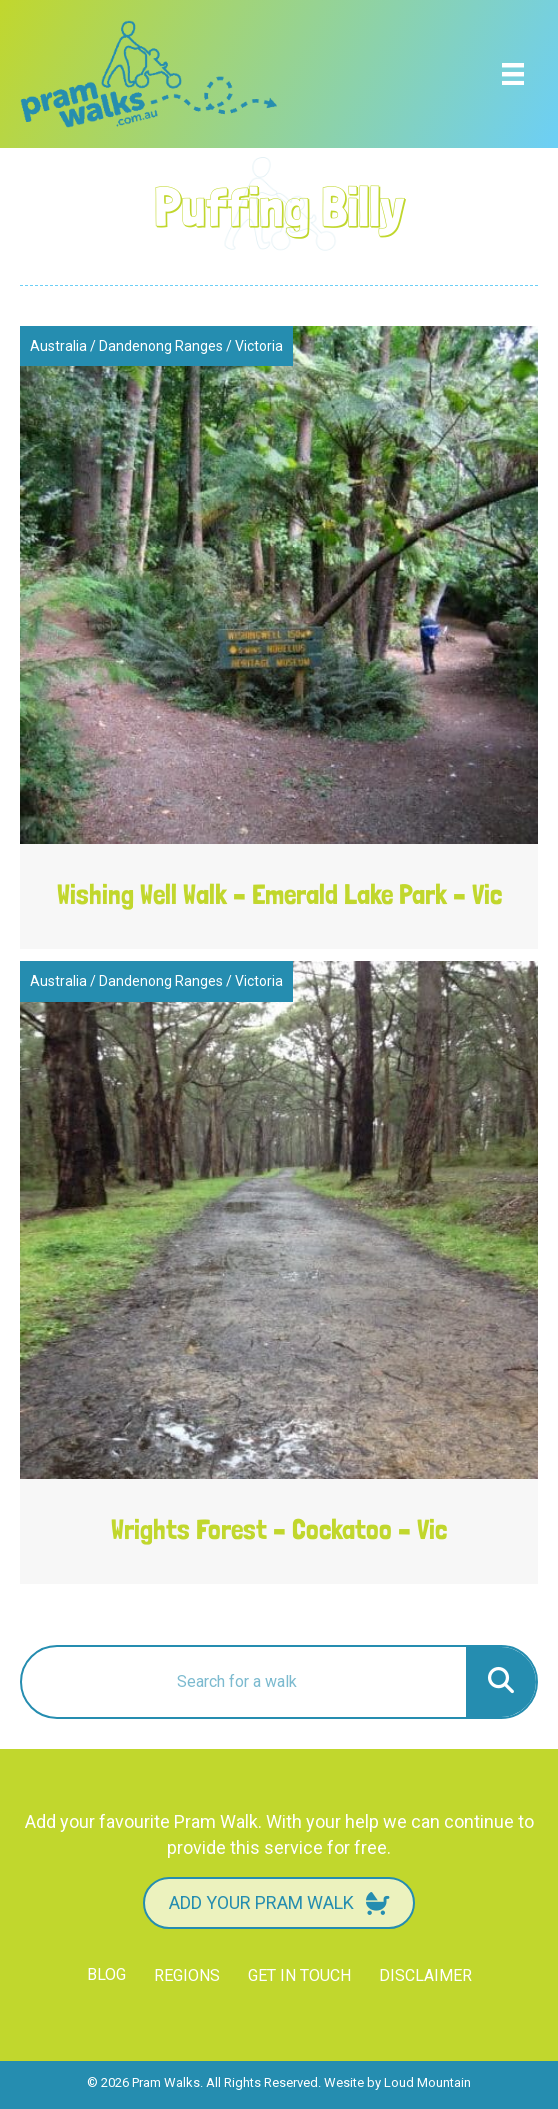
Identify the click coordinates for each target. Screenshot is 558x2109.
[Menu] (513, 74)
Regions (187, 1975)
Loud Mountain (427, 2082)
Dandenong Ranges (161, 346)
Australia (58, 346)
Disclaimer (425, 1975)
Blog (106, 1974)
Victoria (259, 346)
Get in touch (299, 1975)
